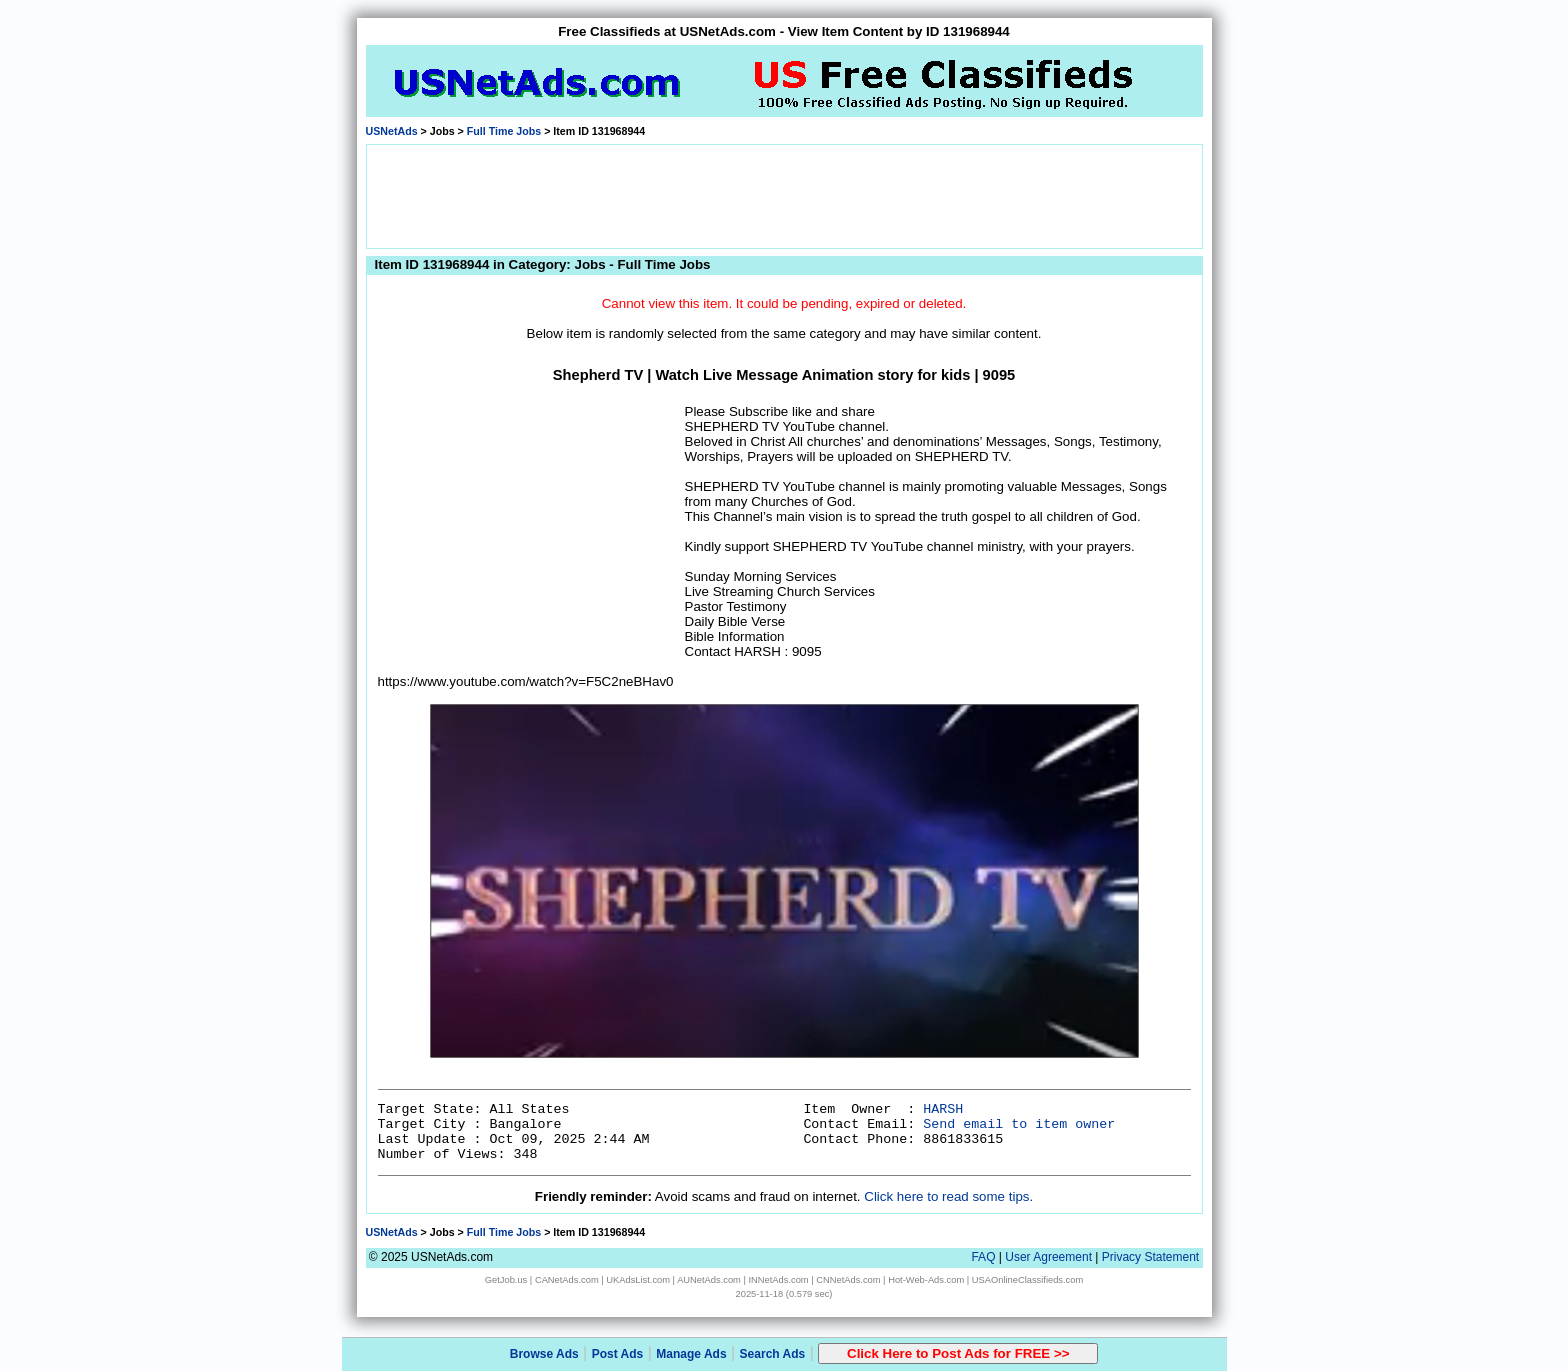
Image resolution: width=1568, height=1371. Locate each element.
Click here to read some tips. (948, 1196)
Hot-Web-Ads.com (926, 1280)
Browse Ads (544, 1354)
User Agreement (1048, 1257)
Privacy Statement (1150, 1257)
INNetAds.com (779, 1280)
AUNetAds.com (709, 1280)
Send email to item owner (1019, 1124)
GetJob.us (506, 1280)
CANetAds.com (567, 1280)
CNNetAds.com (848, 1280)
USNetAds (392, 131)
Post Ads (618, 1354)
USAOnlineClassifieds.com (1027, 1280)
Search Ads (773, 1354)
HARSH (943, 1109)
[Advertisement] (784, 195)
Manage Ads (691, 1354)
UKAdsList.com (638, 1280)
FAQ (983, 1257)
